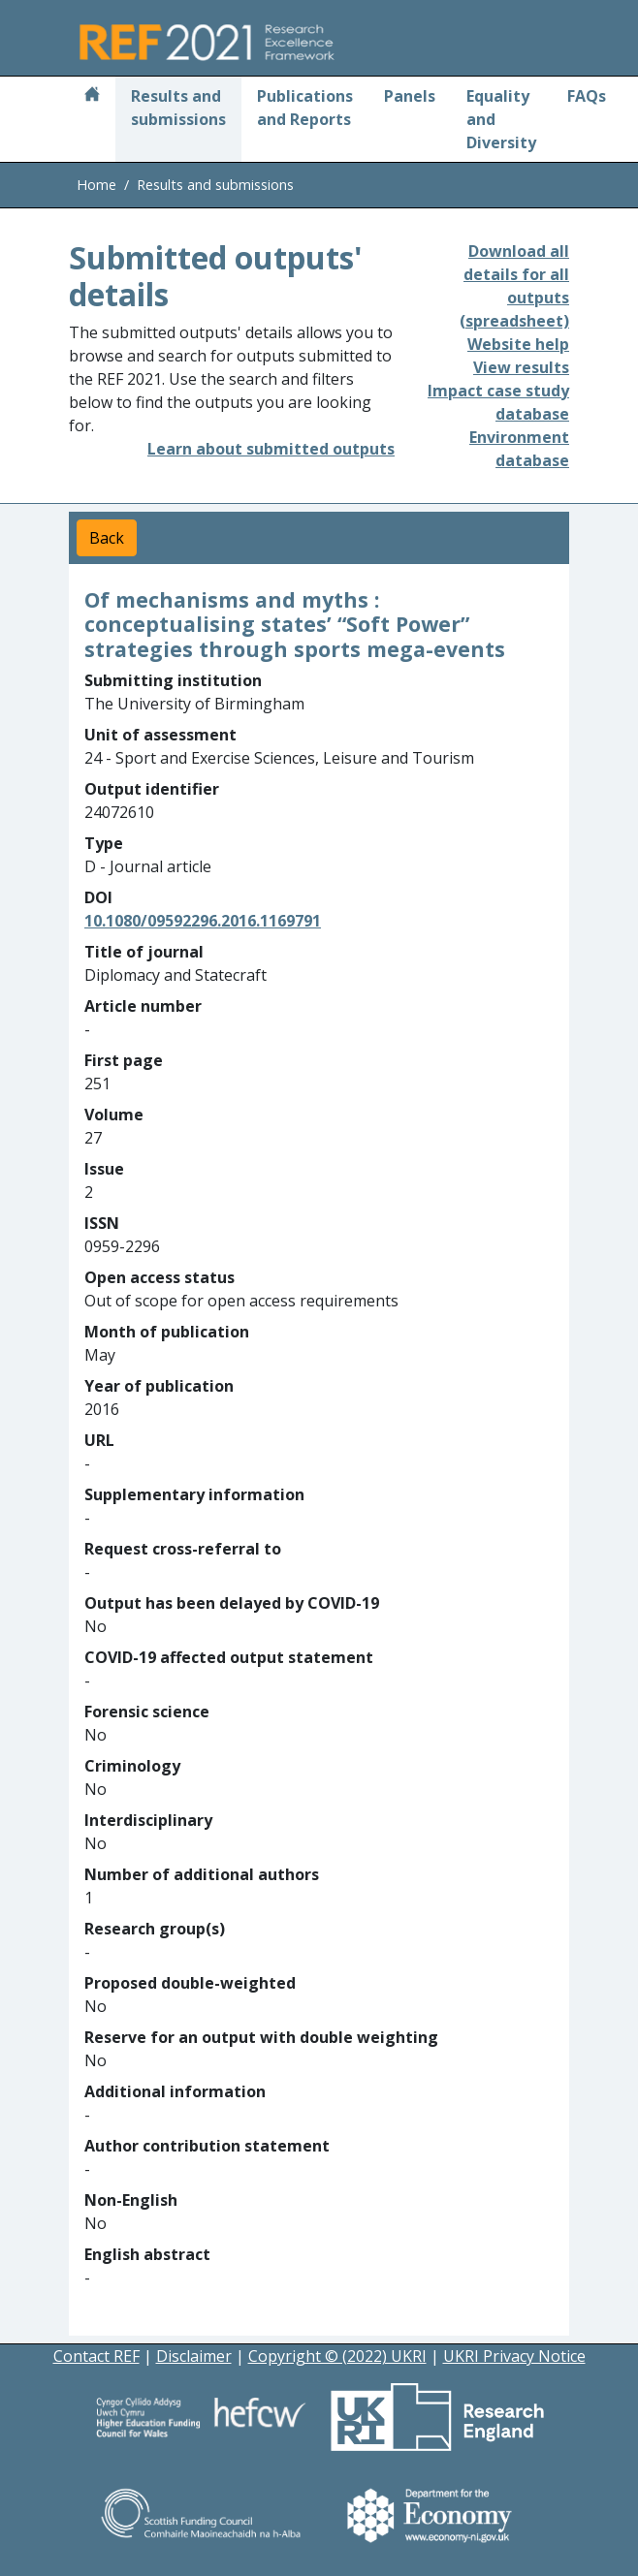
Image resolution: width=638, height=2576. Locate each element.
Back (106, 538)
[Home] (92, 96)
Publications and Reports (305, 107)
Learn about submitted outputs (271, 448)
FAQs (586, 96)
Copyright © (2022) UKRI (337, 2356)
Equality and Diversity (501, 119)
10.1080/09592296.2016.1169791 (202, 920)
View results (521, 367)
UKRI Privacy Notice (514, 2356)
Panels (409, 96)
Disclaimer (194, 2356)
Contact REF (96, 2356)
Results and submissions (178, 107)
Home (96, 184)
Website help (518, 344)
